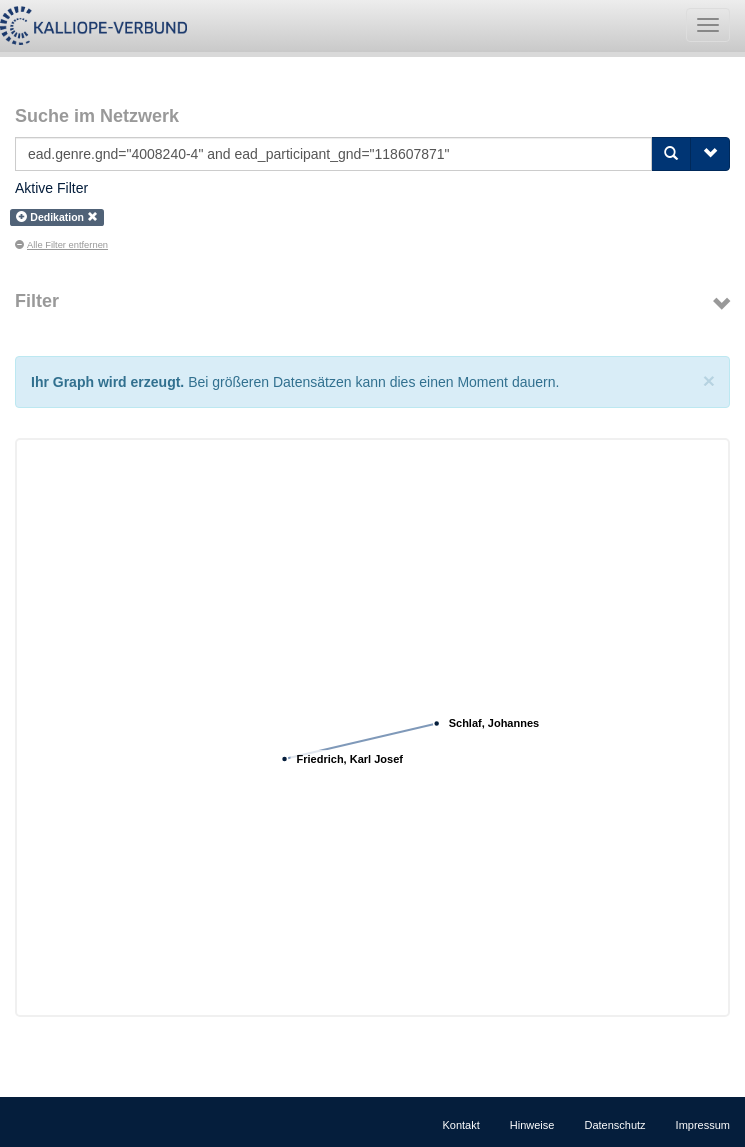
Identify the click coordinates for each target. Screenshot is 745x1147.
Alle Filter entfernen (61, 245)
